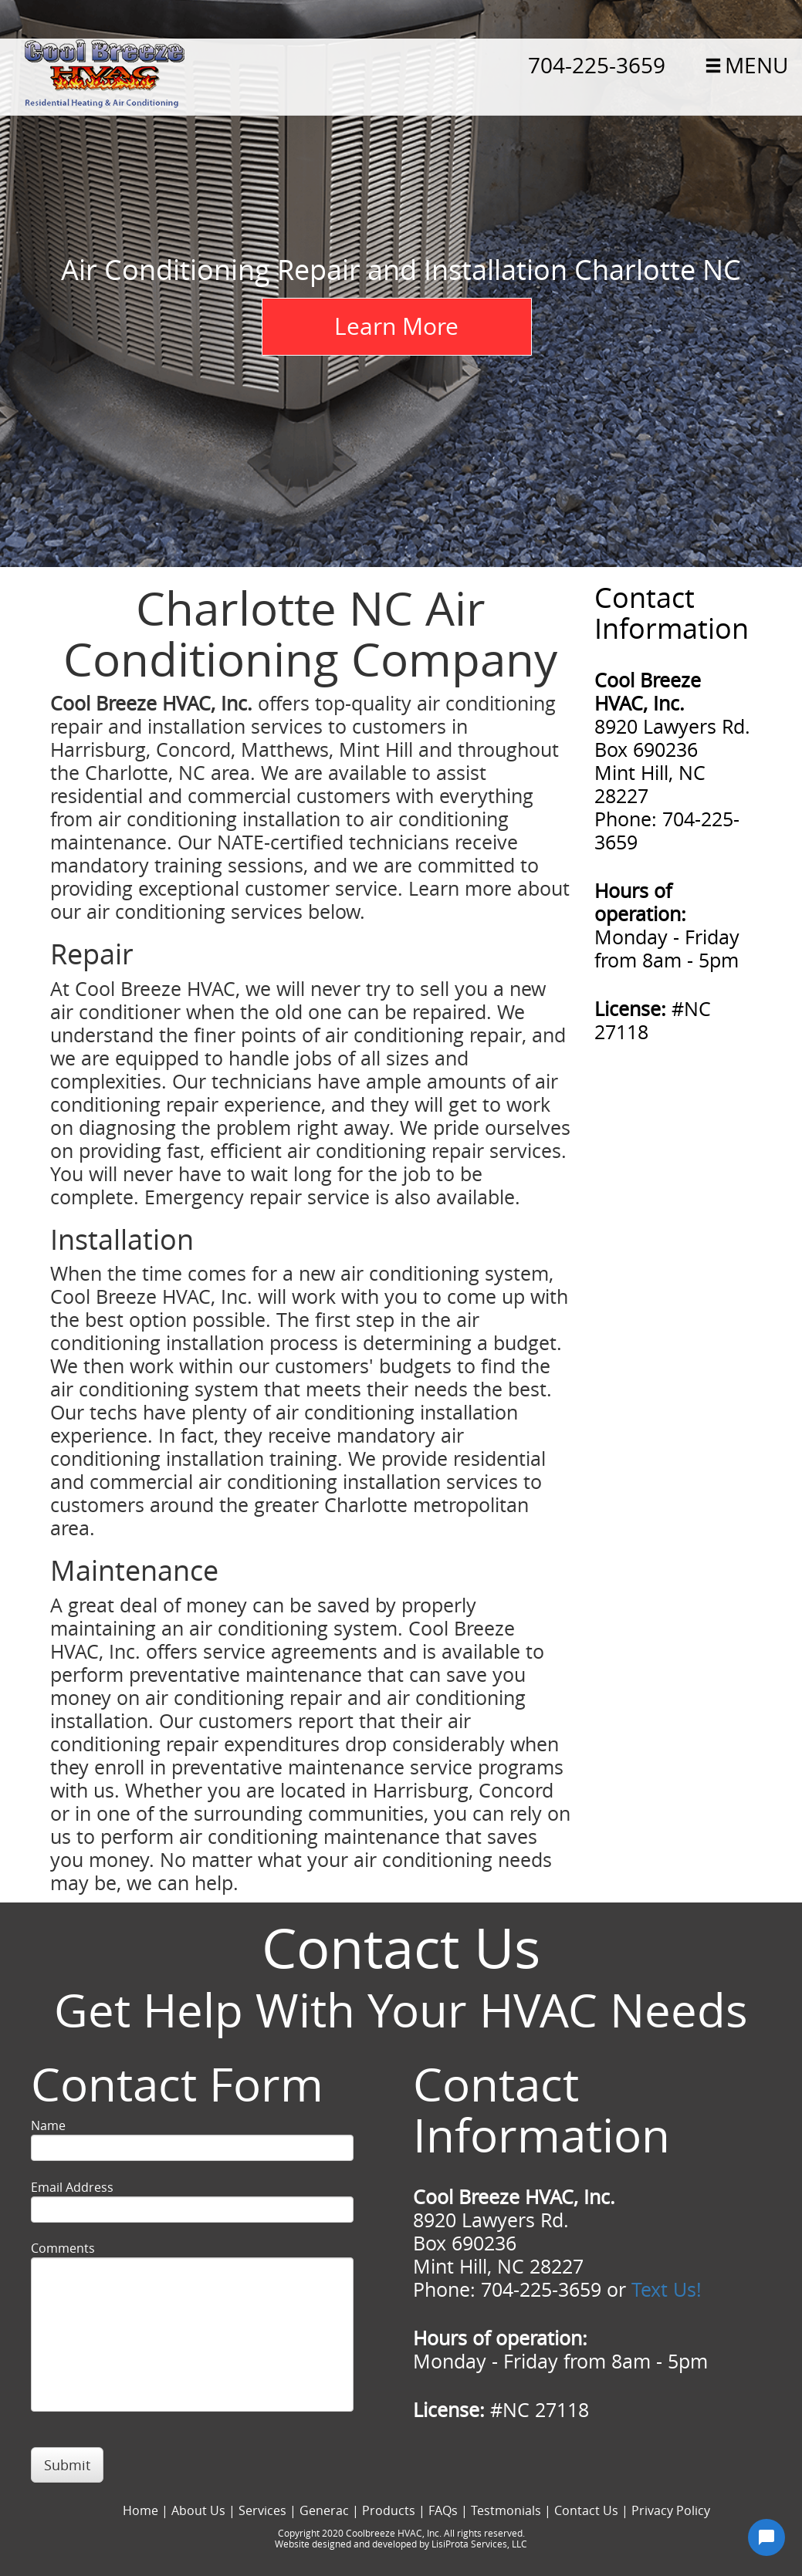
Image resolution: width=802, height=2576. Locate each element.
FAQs (443, 2510)
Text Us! (666, 2289)
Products (388, 2510)
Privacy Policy (670, 2510)
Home (140, 2510)
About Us (198, 2510)
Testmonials (506, 2510)
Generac (324, 2510)
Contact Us (586, 2510)
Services (262, 2510)
